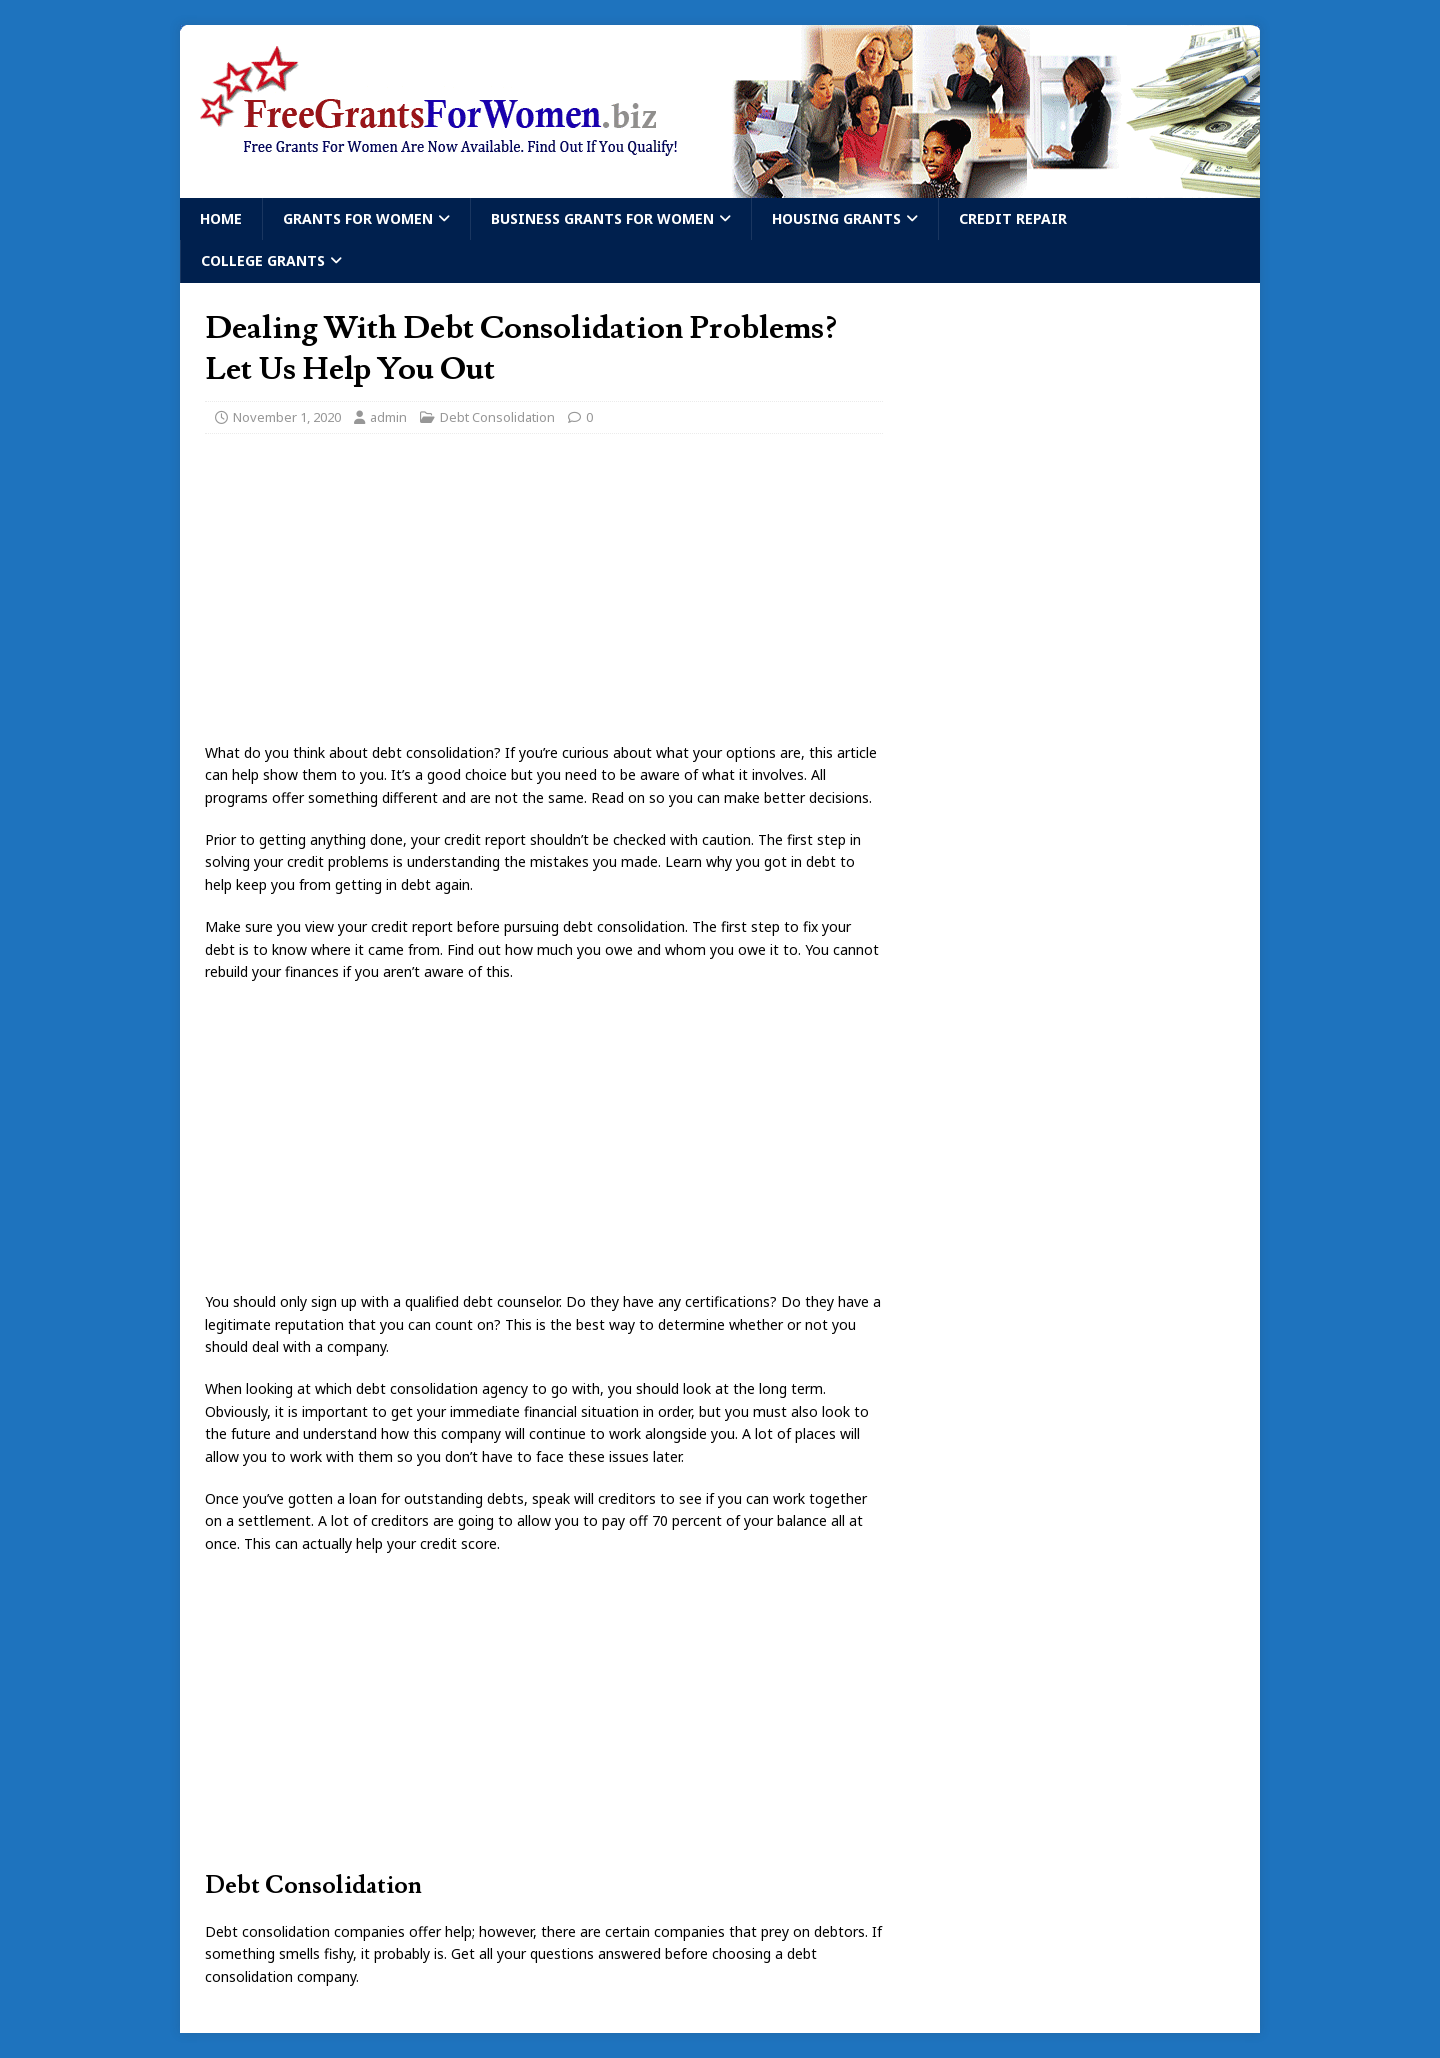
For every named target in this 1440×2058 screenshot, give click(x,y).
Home (221, 218)
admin (388, 417)
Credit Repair (1013, 218)
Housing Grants (836, 218)
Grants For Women (358, 218)
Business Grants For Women (602, 218)
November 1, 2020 (287, 417)
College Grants (263, 260)
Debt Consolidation (497, 417)
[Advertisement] (544, 594)
